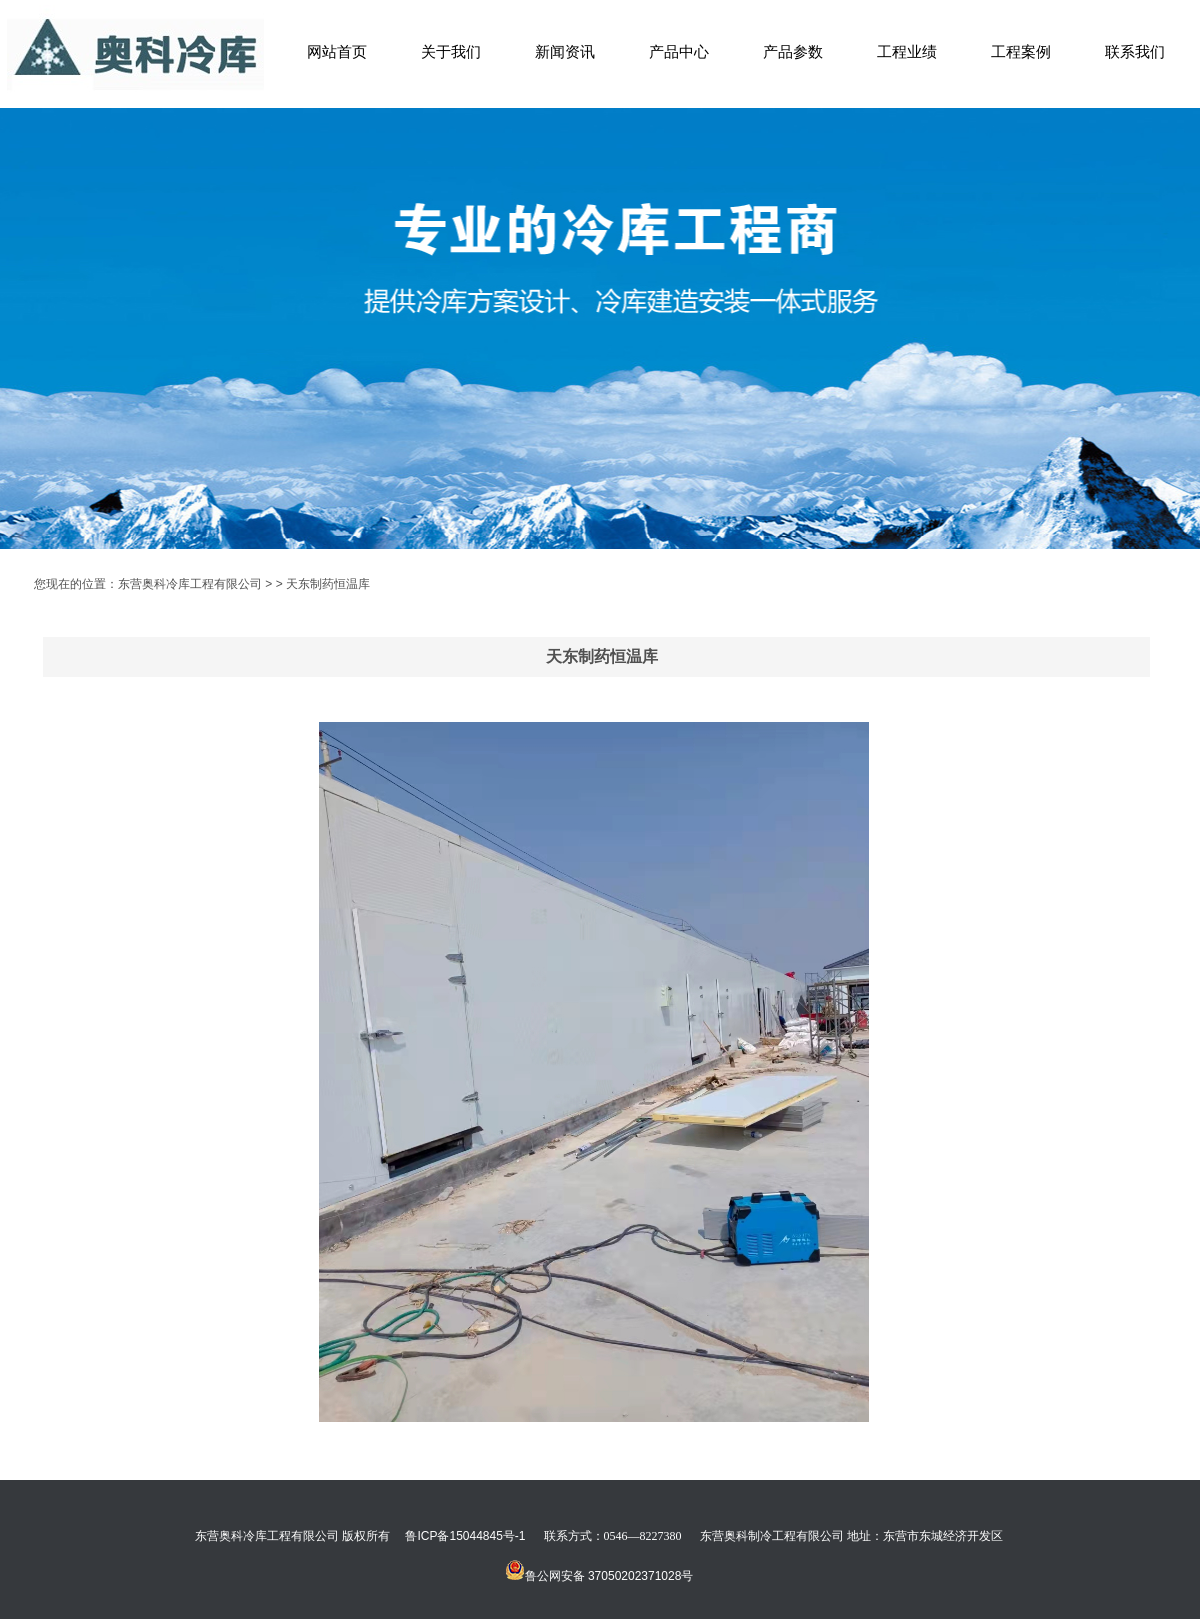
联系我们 (1135, 51)
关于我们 (451, 51)
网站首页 (337, 51)
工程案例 (1021, 51)
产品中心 (679, 51)
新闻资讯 (565, 51)
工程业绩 (907, 51)
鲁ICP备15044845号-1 (465, 1536)
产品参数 (793, 51)
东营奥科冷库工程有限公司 (190, 584)
